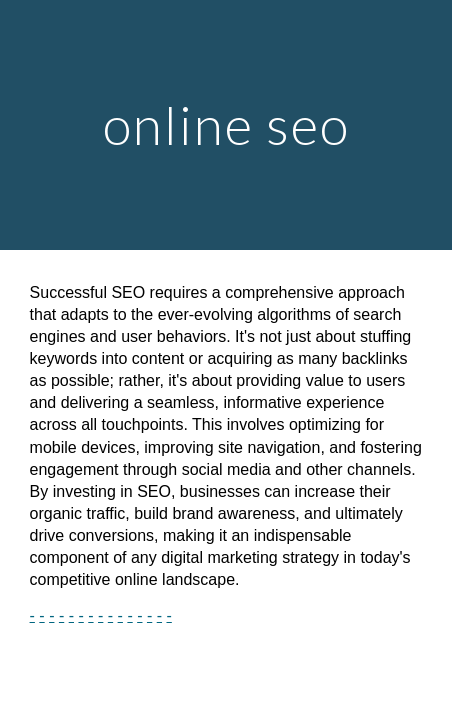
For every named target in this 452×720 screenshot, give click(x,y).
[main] (226, 124)
